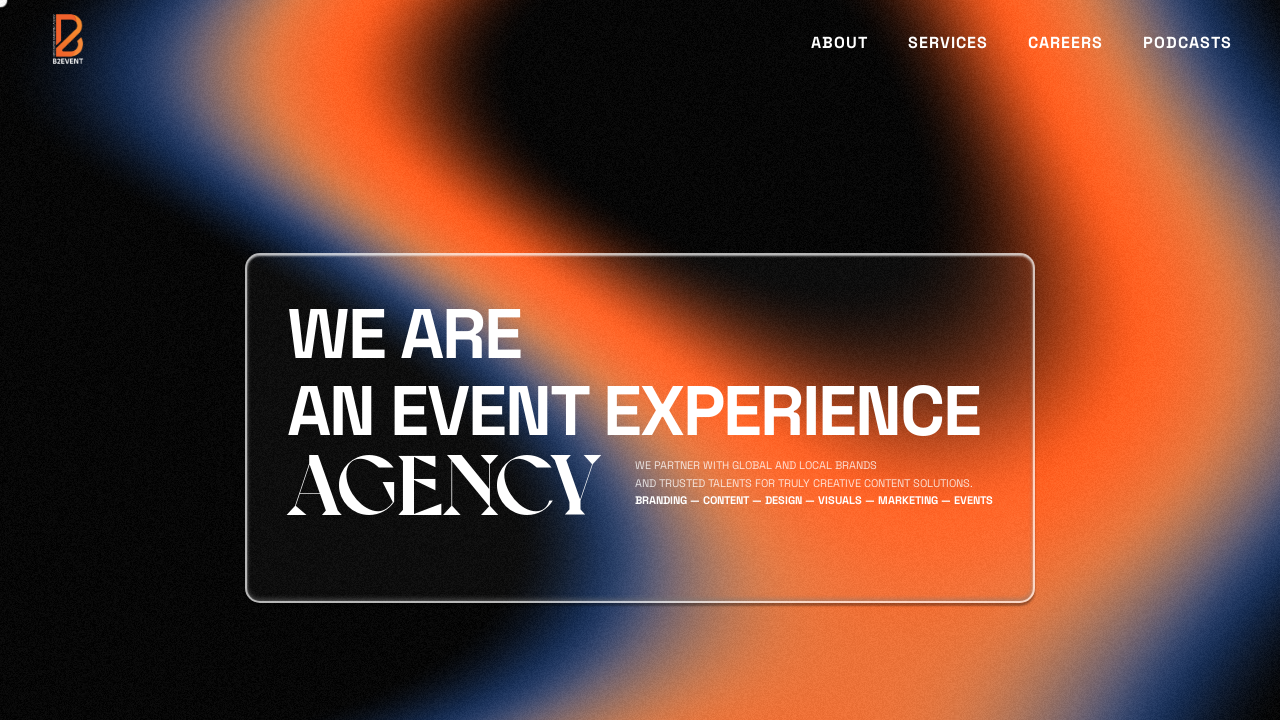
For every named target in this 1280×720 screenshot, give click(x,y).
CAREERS (1065, 42)
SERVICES (948, 42)
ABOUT (839, 42)
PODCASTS (1187, 42)
